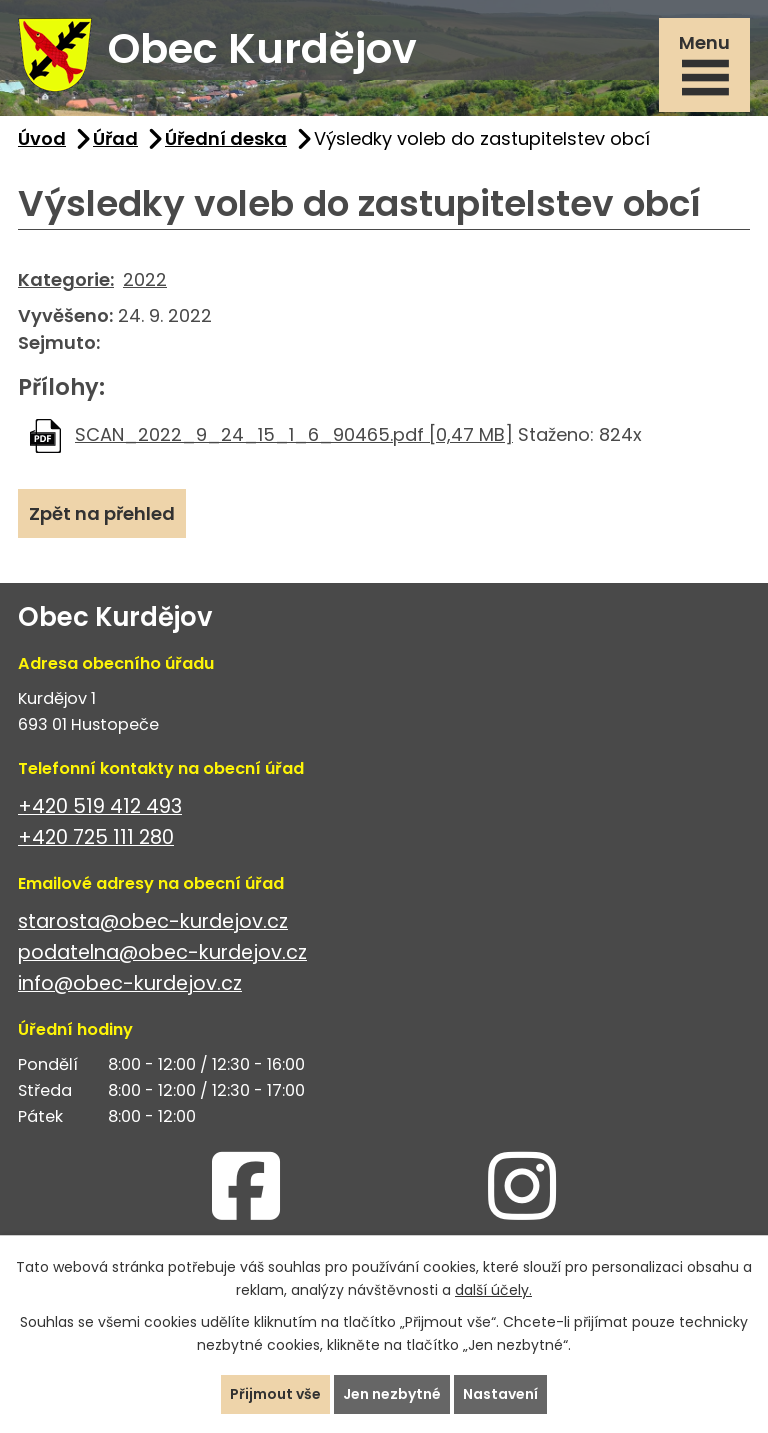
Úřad (115, 138)
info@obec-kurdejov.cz (130, 983)
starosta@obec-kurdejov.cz (153, 921)
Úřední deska (226, 138)
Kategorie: (66, 279)
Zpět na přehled (102, 513)
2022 (145, 279)
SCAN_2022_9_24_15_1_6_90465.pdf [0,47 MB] (294, 434)
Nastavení (500, 1394)
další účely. (493, 1290)
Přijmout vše (275, 1394)
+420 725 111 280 (96, 837)
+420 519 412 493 (100, 806)
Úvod (42, 138)
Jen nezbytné (392, 1394)
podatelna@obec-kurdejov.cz (162, 952)
